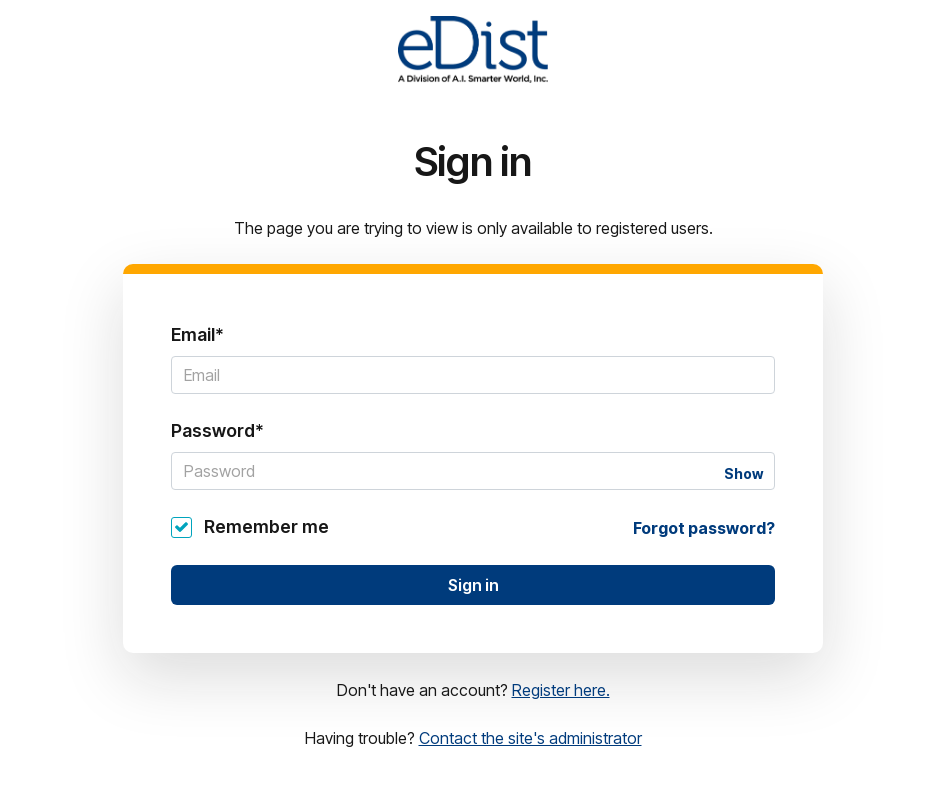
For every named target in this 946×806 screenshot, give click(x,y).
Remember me (266, 526)
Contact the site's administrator (530, 738)
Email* (197, 334)
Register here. (561, 690)
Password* (217, 430)
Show (743, 473)
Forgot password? (704, 528)
